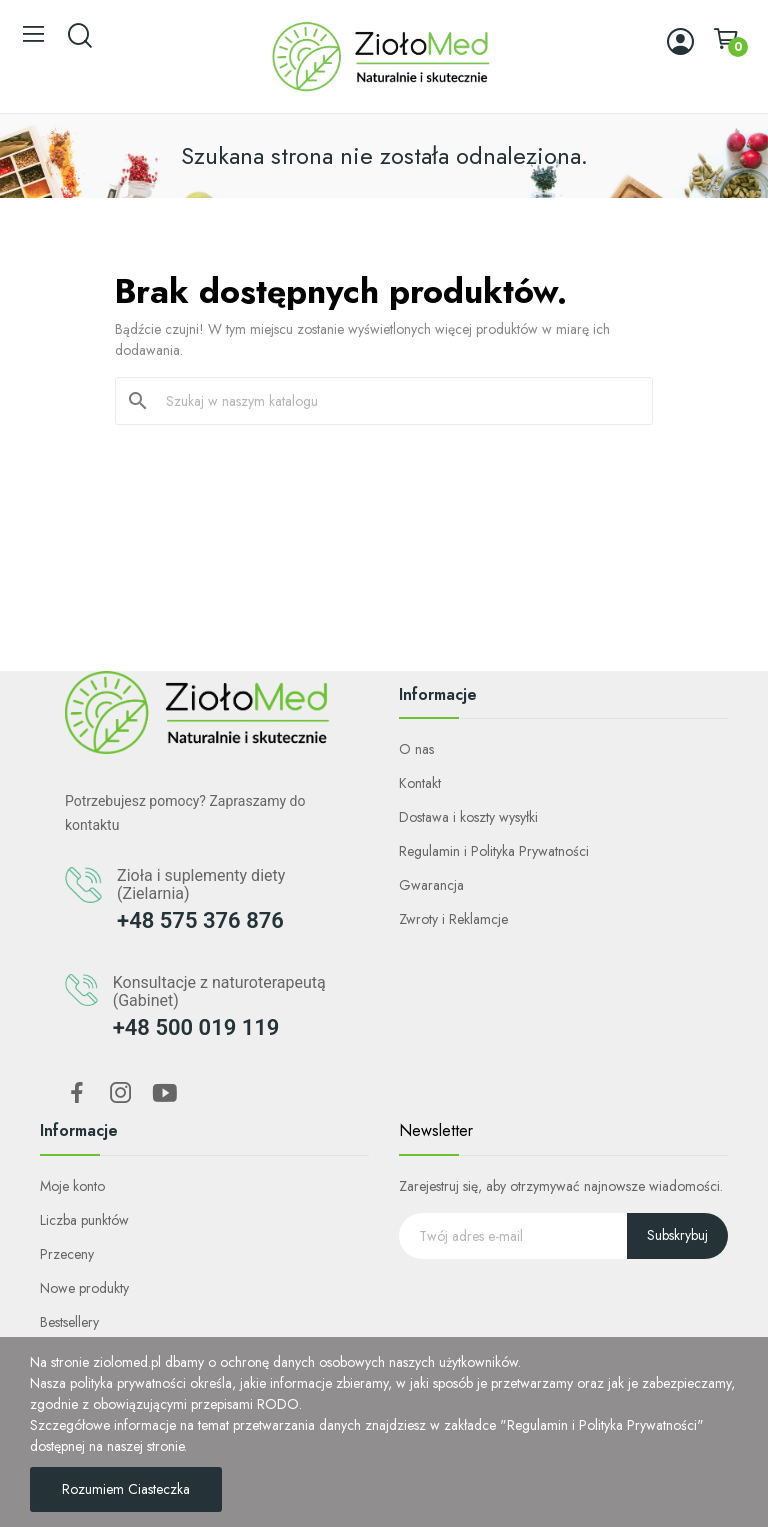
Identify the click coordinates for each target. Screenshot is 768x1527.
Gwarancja (431, 885)
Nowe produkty (84, 1288)
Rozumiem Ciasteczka (126, 1489)
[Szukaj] (396, 401)
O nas (416, 749)
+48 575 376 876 (200, 920)
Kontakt (420, 783)
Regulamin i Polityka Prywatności (494, 851)
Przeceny (67, 1254)
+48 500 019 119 (196, 1027)
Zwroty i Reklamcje (453, 919)
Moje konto (72, 1186)
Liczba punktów (84, 1220)
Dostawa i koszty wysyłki (468, 817)
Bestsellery (69, 1322)
